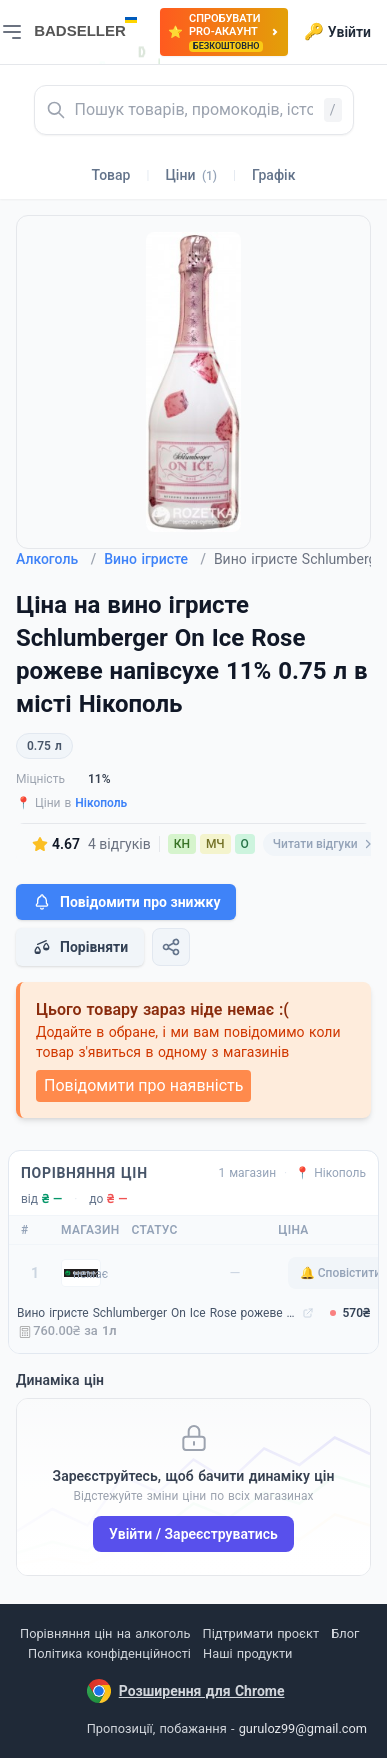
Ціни (191, 175)
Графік (273, 175)
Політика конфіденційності (109, 1653)
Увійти (337, 32)
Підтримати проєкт (261, 1633)
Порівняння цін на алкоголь (105, 1633)
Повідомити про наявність (143, 1085)
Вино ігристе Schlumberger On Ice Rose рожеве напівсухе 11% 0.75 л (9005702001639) (157, 1313)
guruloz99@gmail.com (303, 1728)
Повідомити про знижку (126, 902)
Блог (345, 1633)
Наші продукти (247, 1653)
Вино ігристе (155, 559)
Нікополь (101, 803)
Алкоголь (56, 559)
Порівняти (80, 947)
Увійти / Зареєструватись (193, 1534)
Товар (111, 175)
